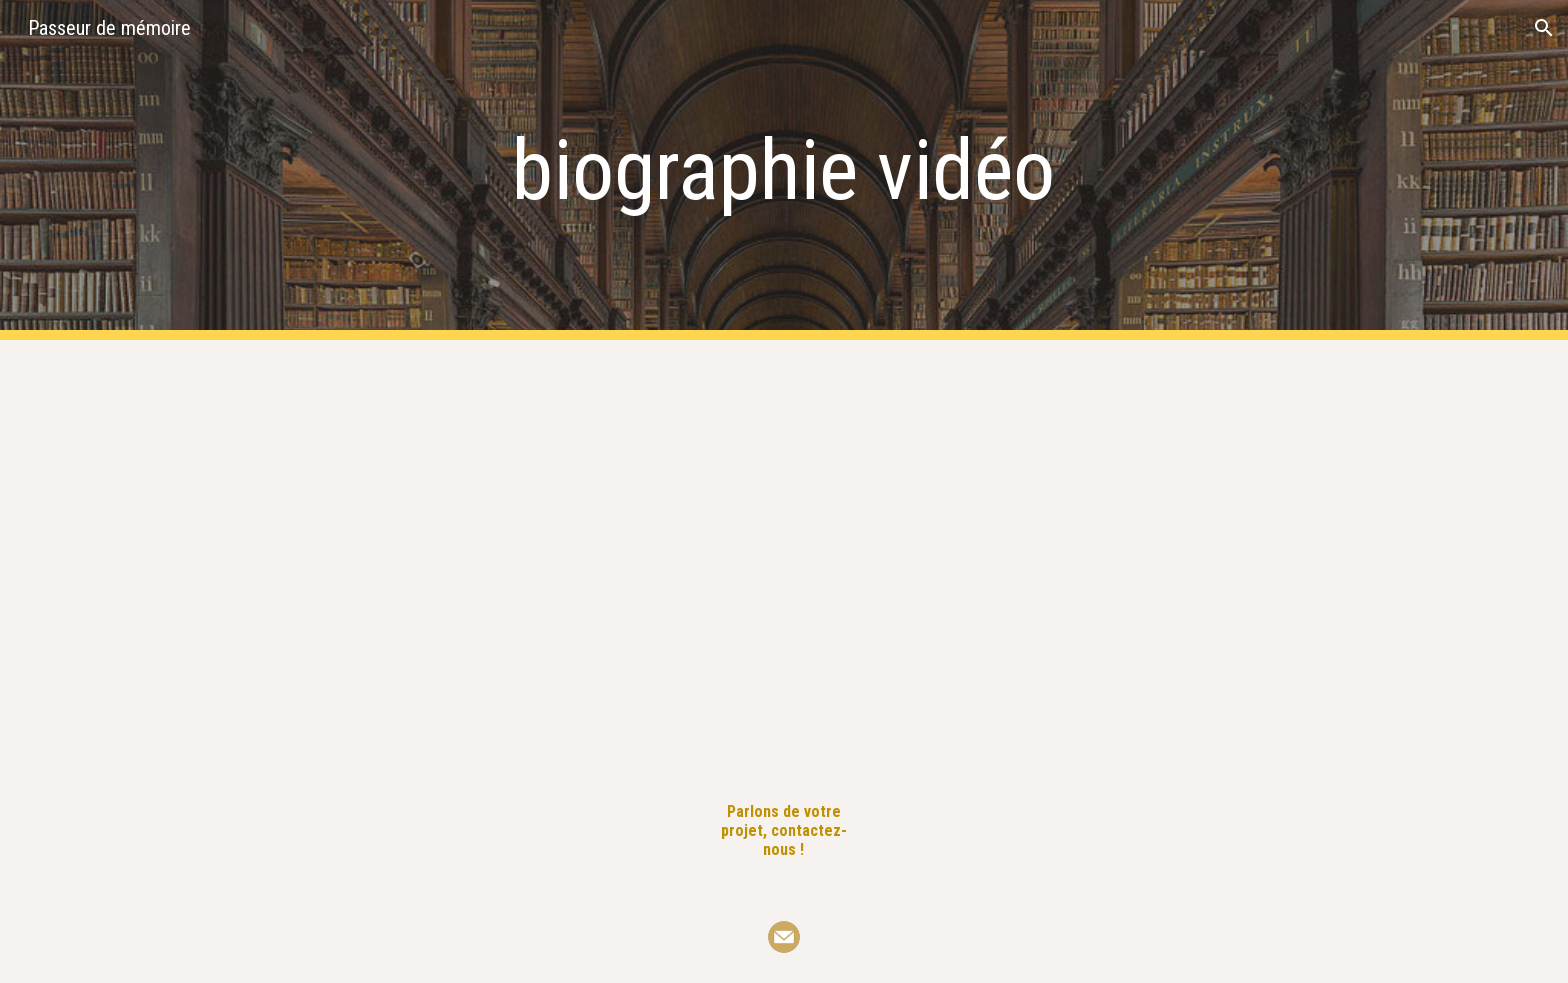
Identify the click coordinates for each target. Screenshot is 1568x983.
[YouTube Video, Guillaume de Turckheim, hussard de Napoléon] (488, 555)
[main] (784, 170)
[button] (1544, 28)
